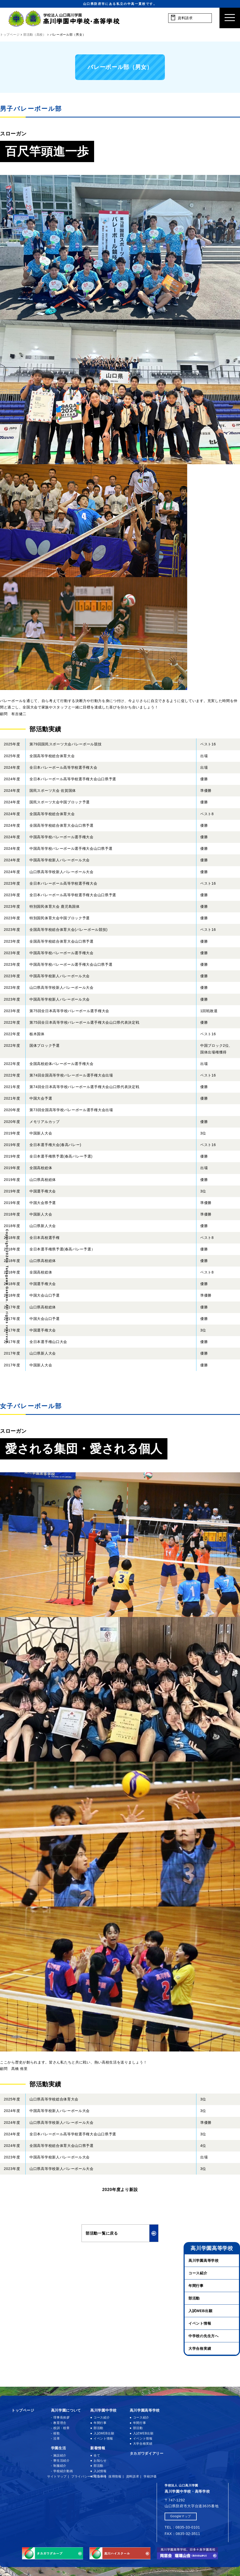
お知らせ (100, 2460)
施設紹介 (59, 2455)
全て (97, 2455)
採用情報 (115, 2476)
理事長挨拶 (61, 2417)
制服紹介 (59, 2466)
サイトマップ (57, 2476)
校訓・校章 (61, 2428)
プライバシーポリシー (87, 2476)
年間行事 (196, 2286)
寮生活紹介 (61, 2460)
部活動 (194, 2298)
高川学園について (66, 2410)
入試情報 (100, 2471)
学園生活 (58, 2448)
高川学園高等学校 (203, 2260)
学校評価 (150, 2476)
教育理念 (59, 2423)
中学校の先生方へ (203, 2336)
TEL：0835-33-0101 (182, 2527)
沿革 (56, 2438)
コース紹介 (197, 2273)
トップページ (23, 2410)
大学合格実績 (199, 2348)
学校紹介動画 (63, 2471)
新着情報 (97, 2448)
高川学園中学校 (103, 2410)
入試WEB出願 (200, 2311)
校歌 (56, 2433)
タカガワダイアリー (147, 2453)
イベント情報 (199, 2323)
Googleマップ (180, 2516)
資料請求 (132, 2476)
